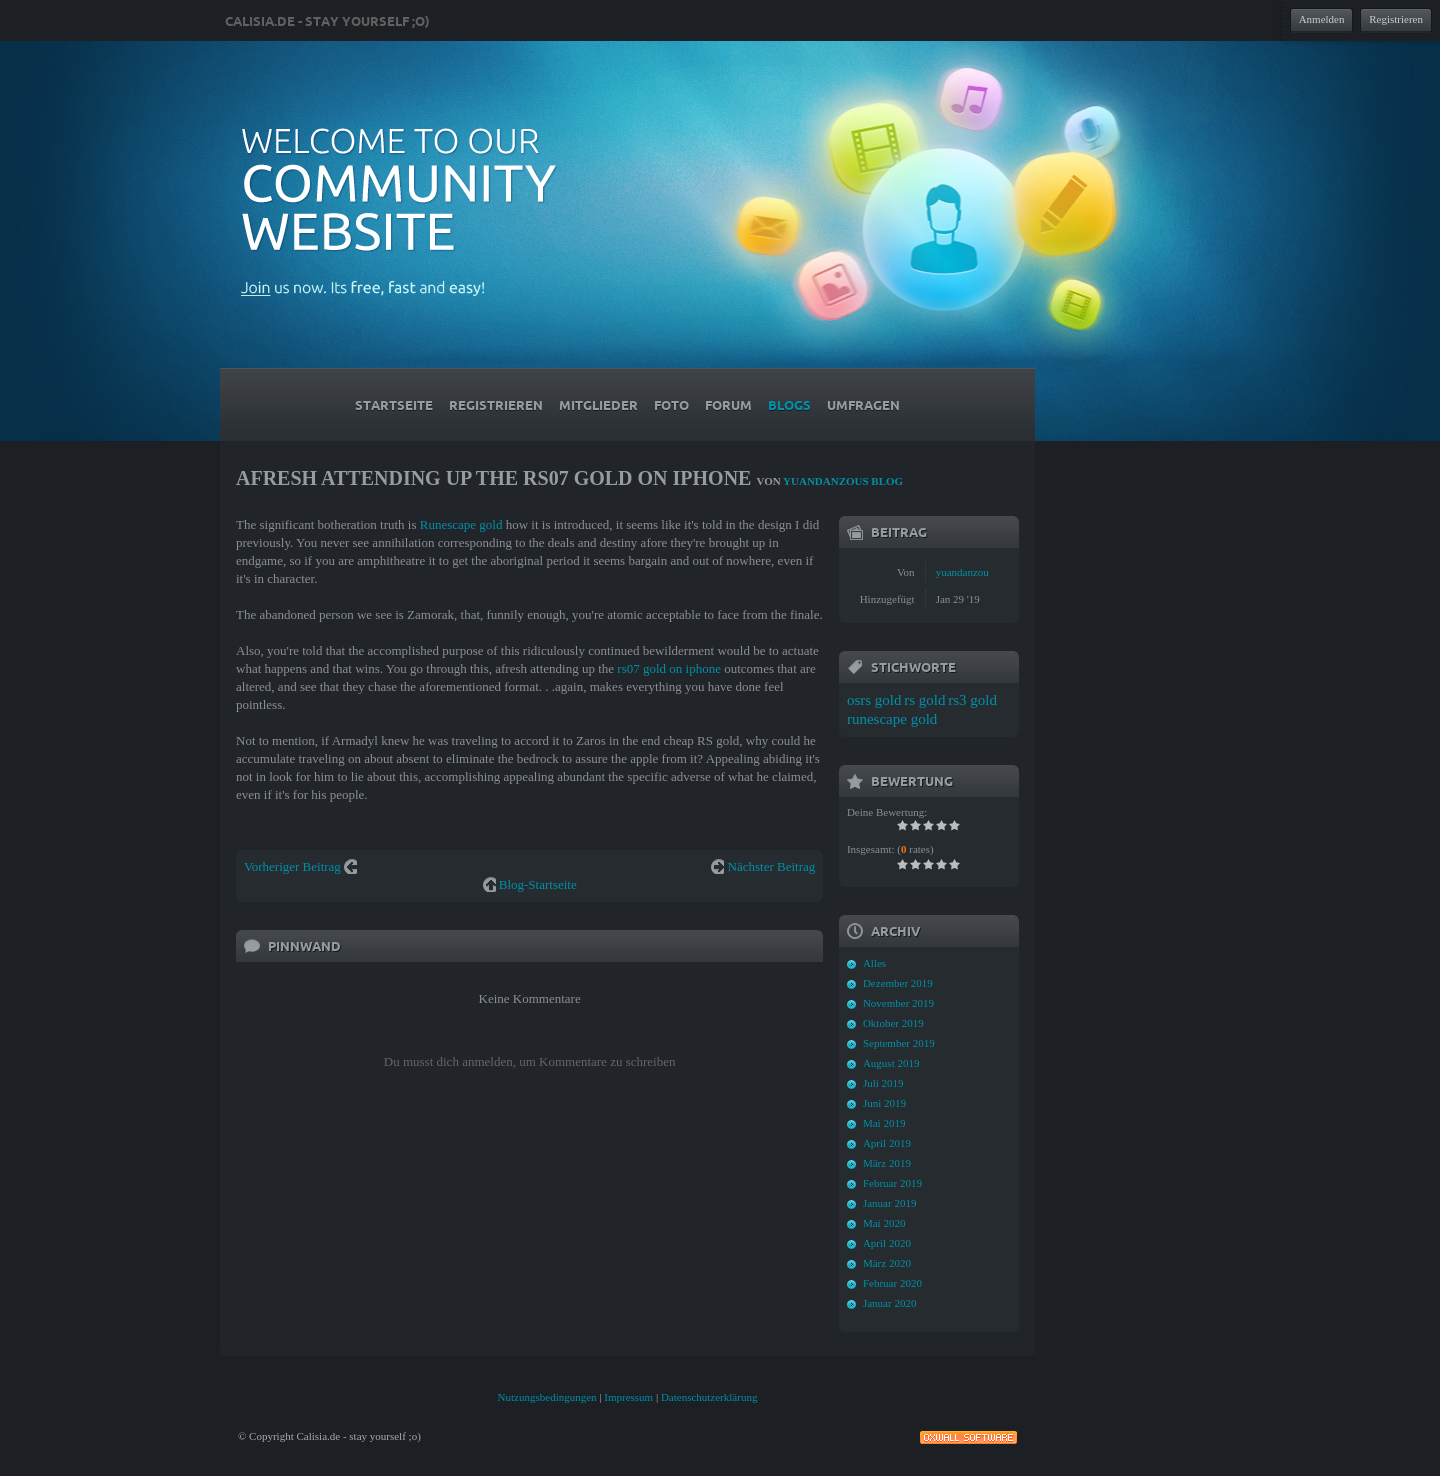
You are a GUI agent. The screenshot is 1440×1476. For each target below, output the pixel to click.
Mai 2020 (884, 1223)
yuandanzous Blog (843, 481)
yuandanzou (962, 572)
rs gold (924, 700)
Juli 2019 (883, 1083)
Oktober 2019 (893, 1023)
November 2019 (898, 1003)
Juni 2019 (884, 1103)
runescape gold (892, 719)
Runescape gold (461, 524)
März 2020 (887, 1263)
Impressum (628, 1397)
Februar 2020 (892, 1283)
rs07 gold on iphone (669, 668)
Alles (874, 963)
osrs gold (874, 700)
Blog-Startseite (538, 884)
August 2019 (891, 1063)
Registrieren (1396, 19)
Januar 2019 (889, 1203)
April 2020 (887, 1243)
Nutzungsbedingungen (547, 1397)
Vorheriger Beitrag (292, 866)
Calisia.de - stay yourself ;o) (327, 21)
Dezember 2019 (898, 983)
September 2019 (899, 1043)
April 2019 (887, 1143)
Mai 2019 (884, 1123)
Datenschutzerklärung (709, 1397)
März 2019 (887, 1163)
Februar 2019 (892, 1183)
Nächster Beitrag (772, 866)
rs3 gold (972, 700)
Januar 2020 (889, 1303)
